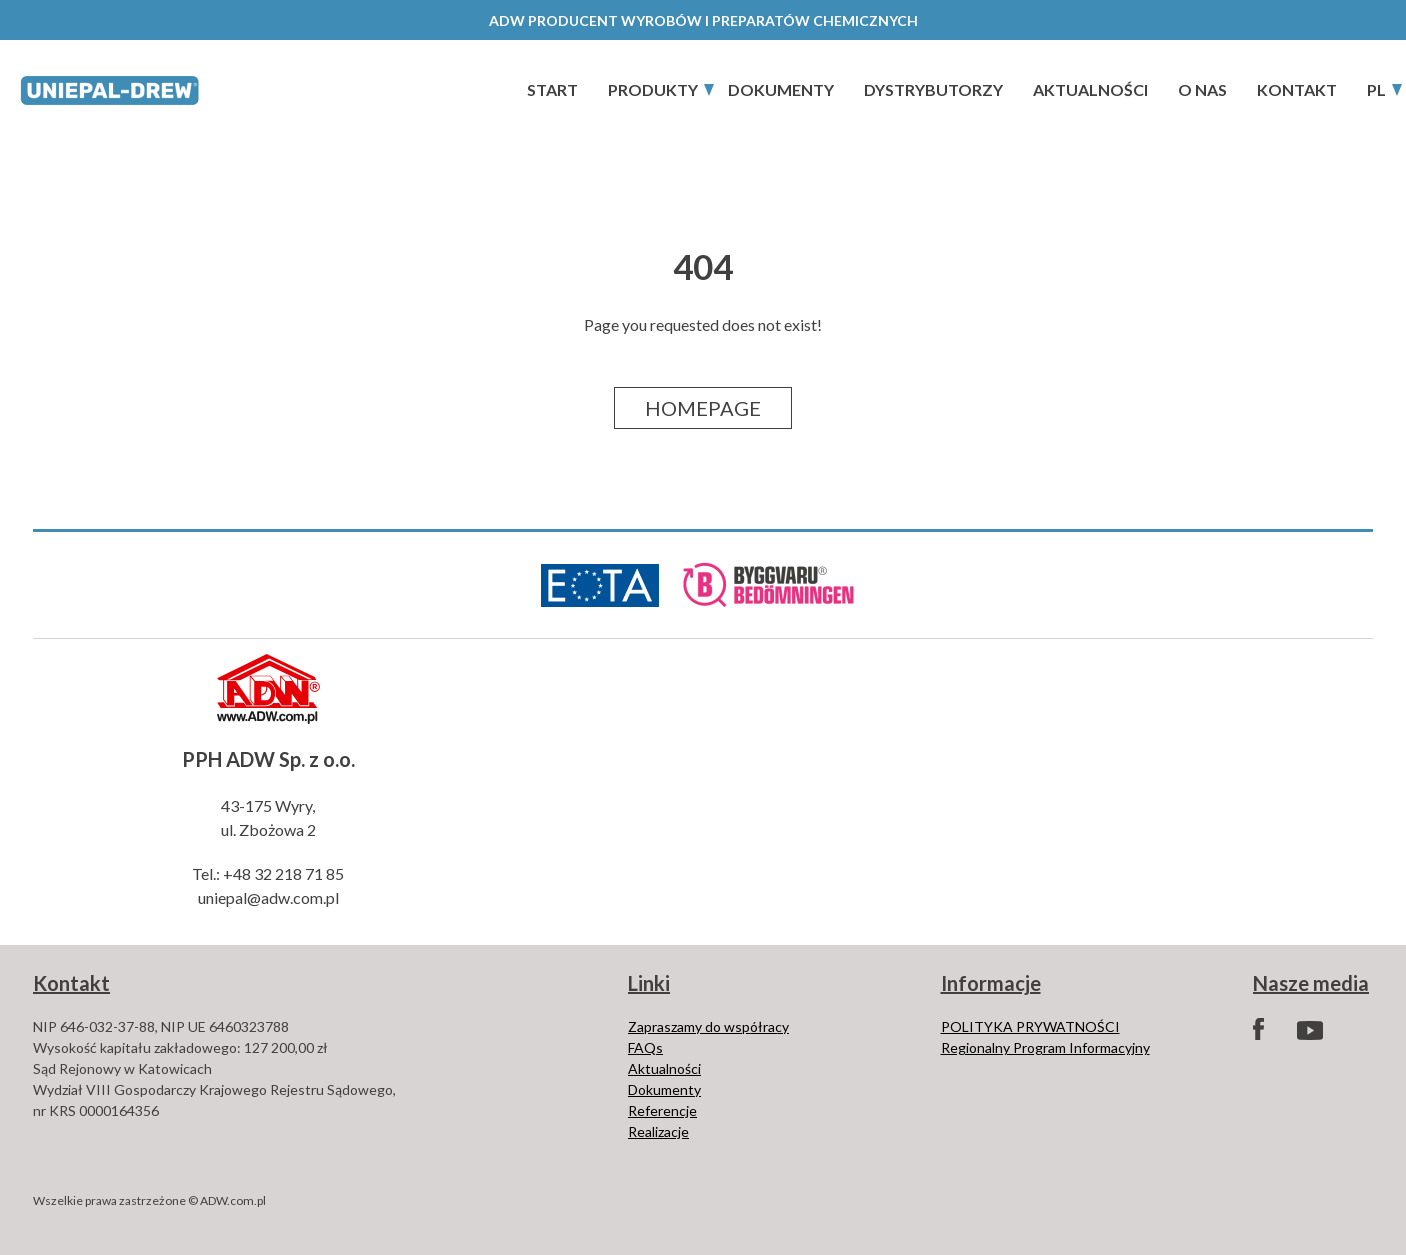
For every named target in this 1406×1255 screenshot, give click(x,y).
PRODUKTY (653, 89)
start (552, 89)
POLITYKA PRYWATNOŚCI (1030, 1026)
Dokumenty (781, 89)
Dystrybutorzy (933, 89)
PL (1376, 89)
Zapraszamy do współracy (708, 1026)
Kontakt (1297, 89)
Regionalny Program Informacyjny (1045, 1047)
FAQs (645, 1047)
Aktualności (1090, 89)
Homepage (703, 408)
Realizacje (658, 1131)
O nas (1202, 89)
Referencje (662, 1110)
